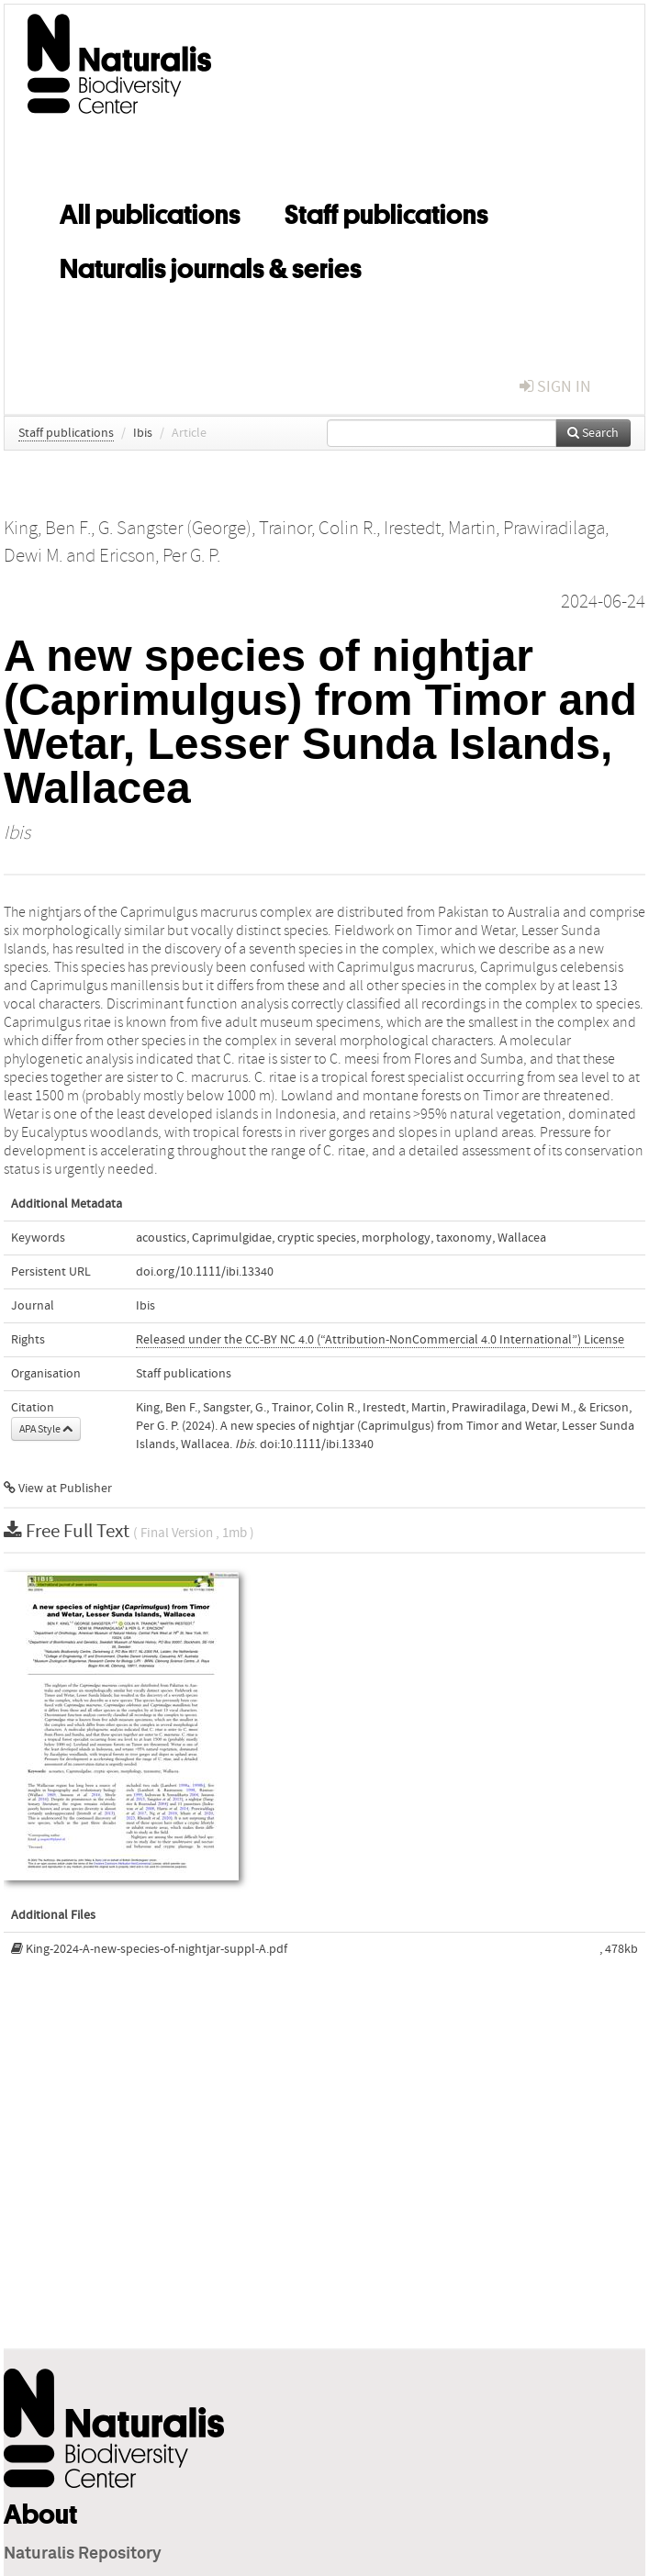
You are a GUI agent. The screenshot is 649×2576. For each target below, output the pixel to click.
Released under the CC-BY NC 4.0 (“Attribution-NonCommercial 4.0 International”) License (380, 1340)
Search (593, 433)
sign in (555, 386)
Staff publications (386, 211)
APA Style (46, 1428)
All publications (150, 211)
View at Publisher (58, 1488)
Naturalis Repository (83, 2554)
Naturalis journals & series (211, 265)
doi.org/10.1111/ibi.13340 (205, 1272)
